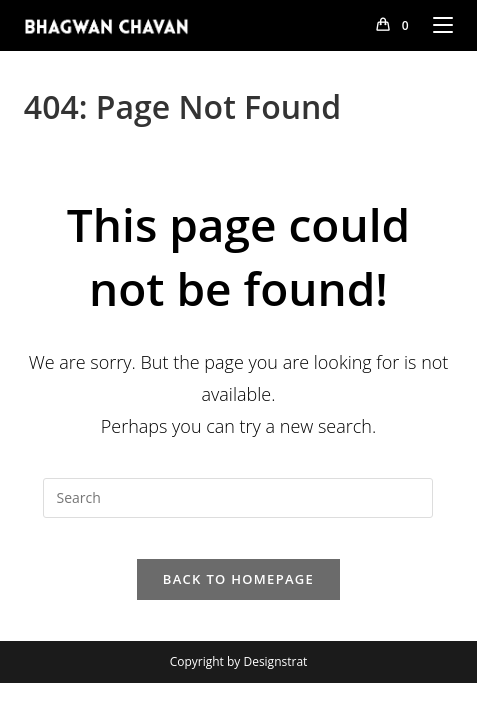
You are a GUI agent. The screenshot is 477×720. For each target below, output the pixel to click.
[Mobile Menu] (435, 25)
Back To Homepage (238, 579)
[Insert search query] (238, 498)
